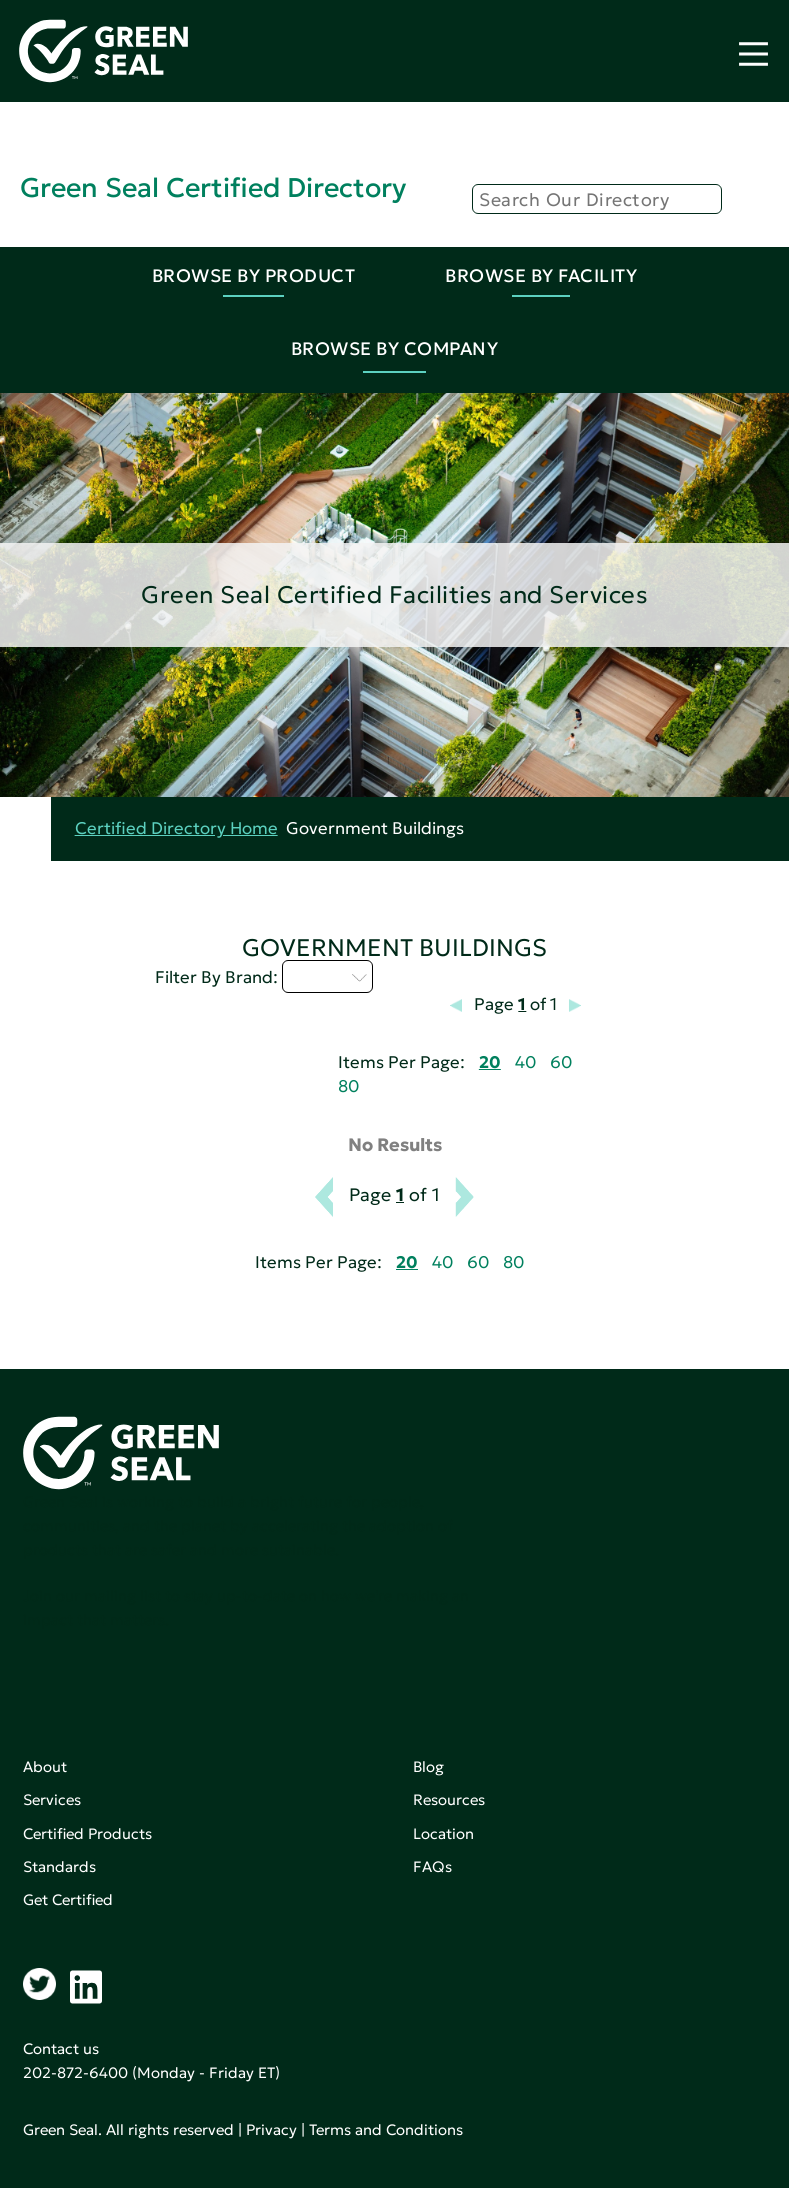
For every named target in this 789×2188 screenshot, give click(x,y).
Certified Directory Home (176, 828)
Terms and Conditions (386, 2129)
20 (490, 1062)
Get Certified (68, 1899)
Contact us (61, 2048)
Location (443, 1833)
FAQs (432, 1866)
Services (52, 1799)
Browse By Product (254, 275)
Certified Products (87, 1833)
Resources (449, 1799)
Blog (428, 1766)
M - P (327, 976)
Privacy (271, 2129)
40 (525, 1062)
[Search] (597, 199)
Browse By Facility (541, 275)
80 (348, 1086)
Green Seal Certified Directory (213, 187)
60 (561, 1062)
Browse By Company (395, 348)
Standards (59, 1866)
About (45, 1766)
